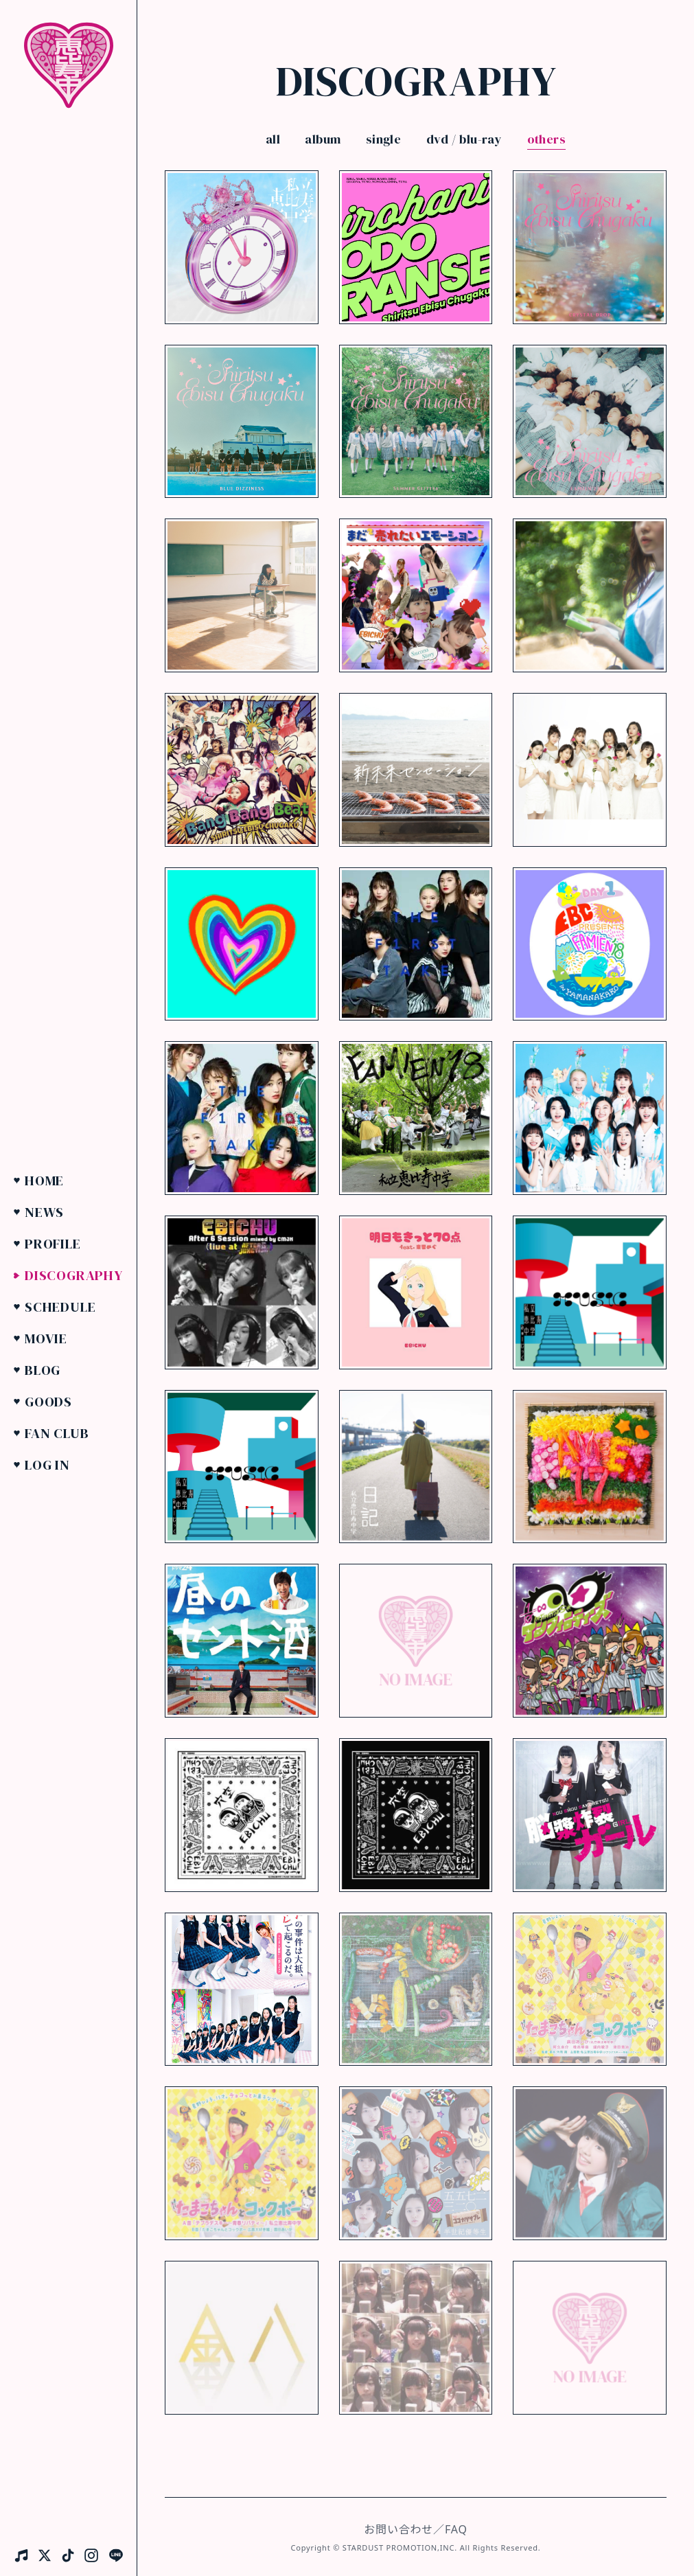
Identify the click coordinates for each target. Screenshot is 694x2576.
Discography (74, 1275)
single (384, 139)
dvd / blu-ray (464, 139)
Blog (42, 1370)
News (44, 1212)
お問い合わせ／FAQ (415, 2529)
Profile (53, 1243)
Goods (48, 1401)
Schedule (60, 1307)
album (322, 139)
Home (44, 1180)
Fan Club (57, 1433)
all (273, 139)
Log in (47, 1464)
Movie (46, 1338)
